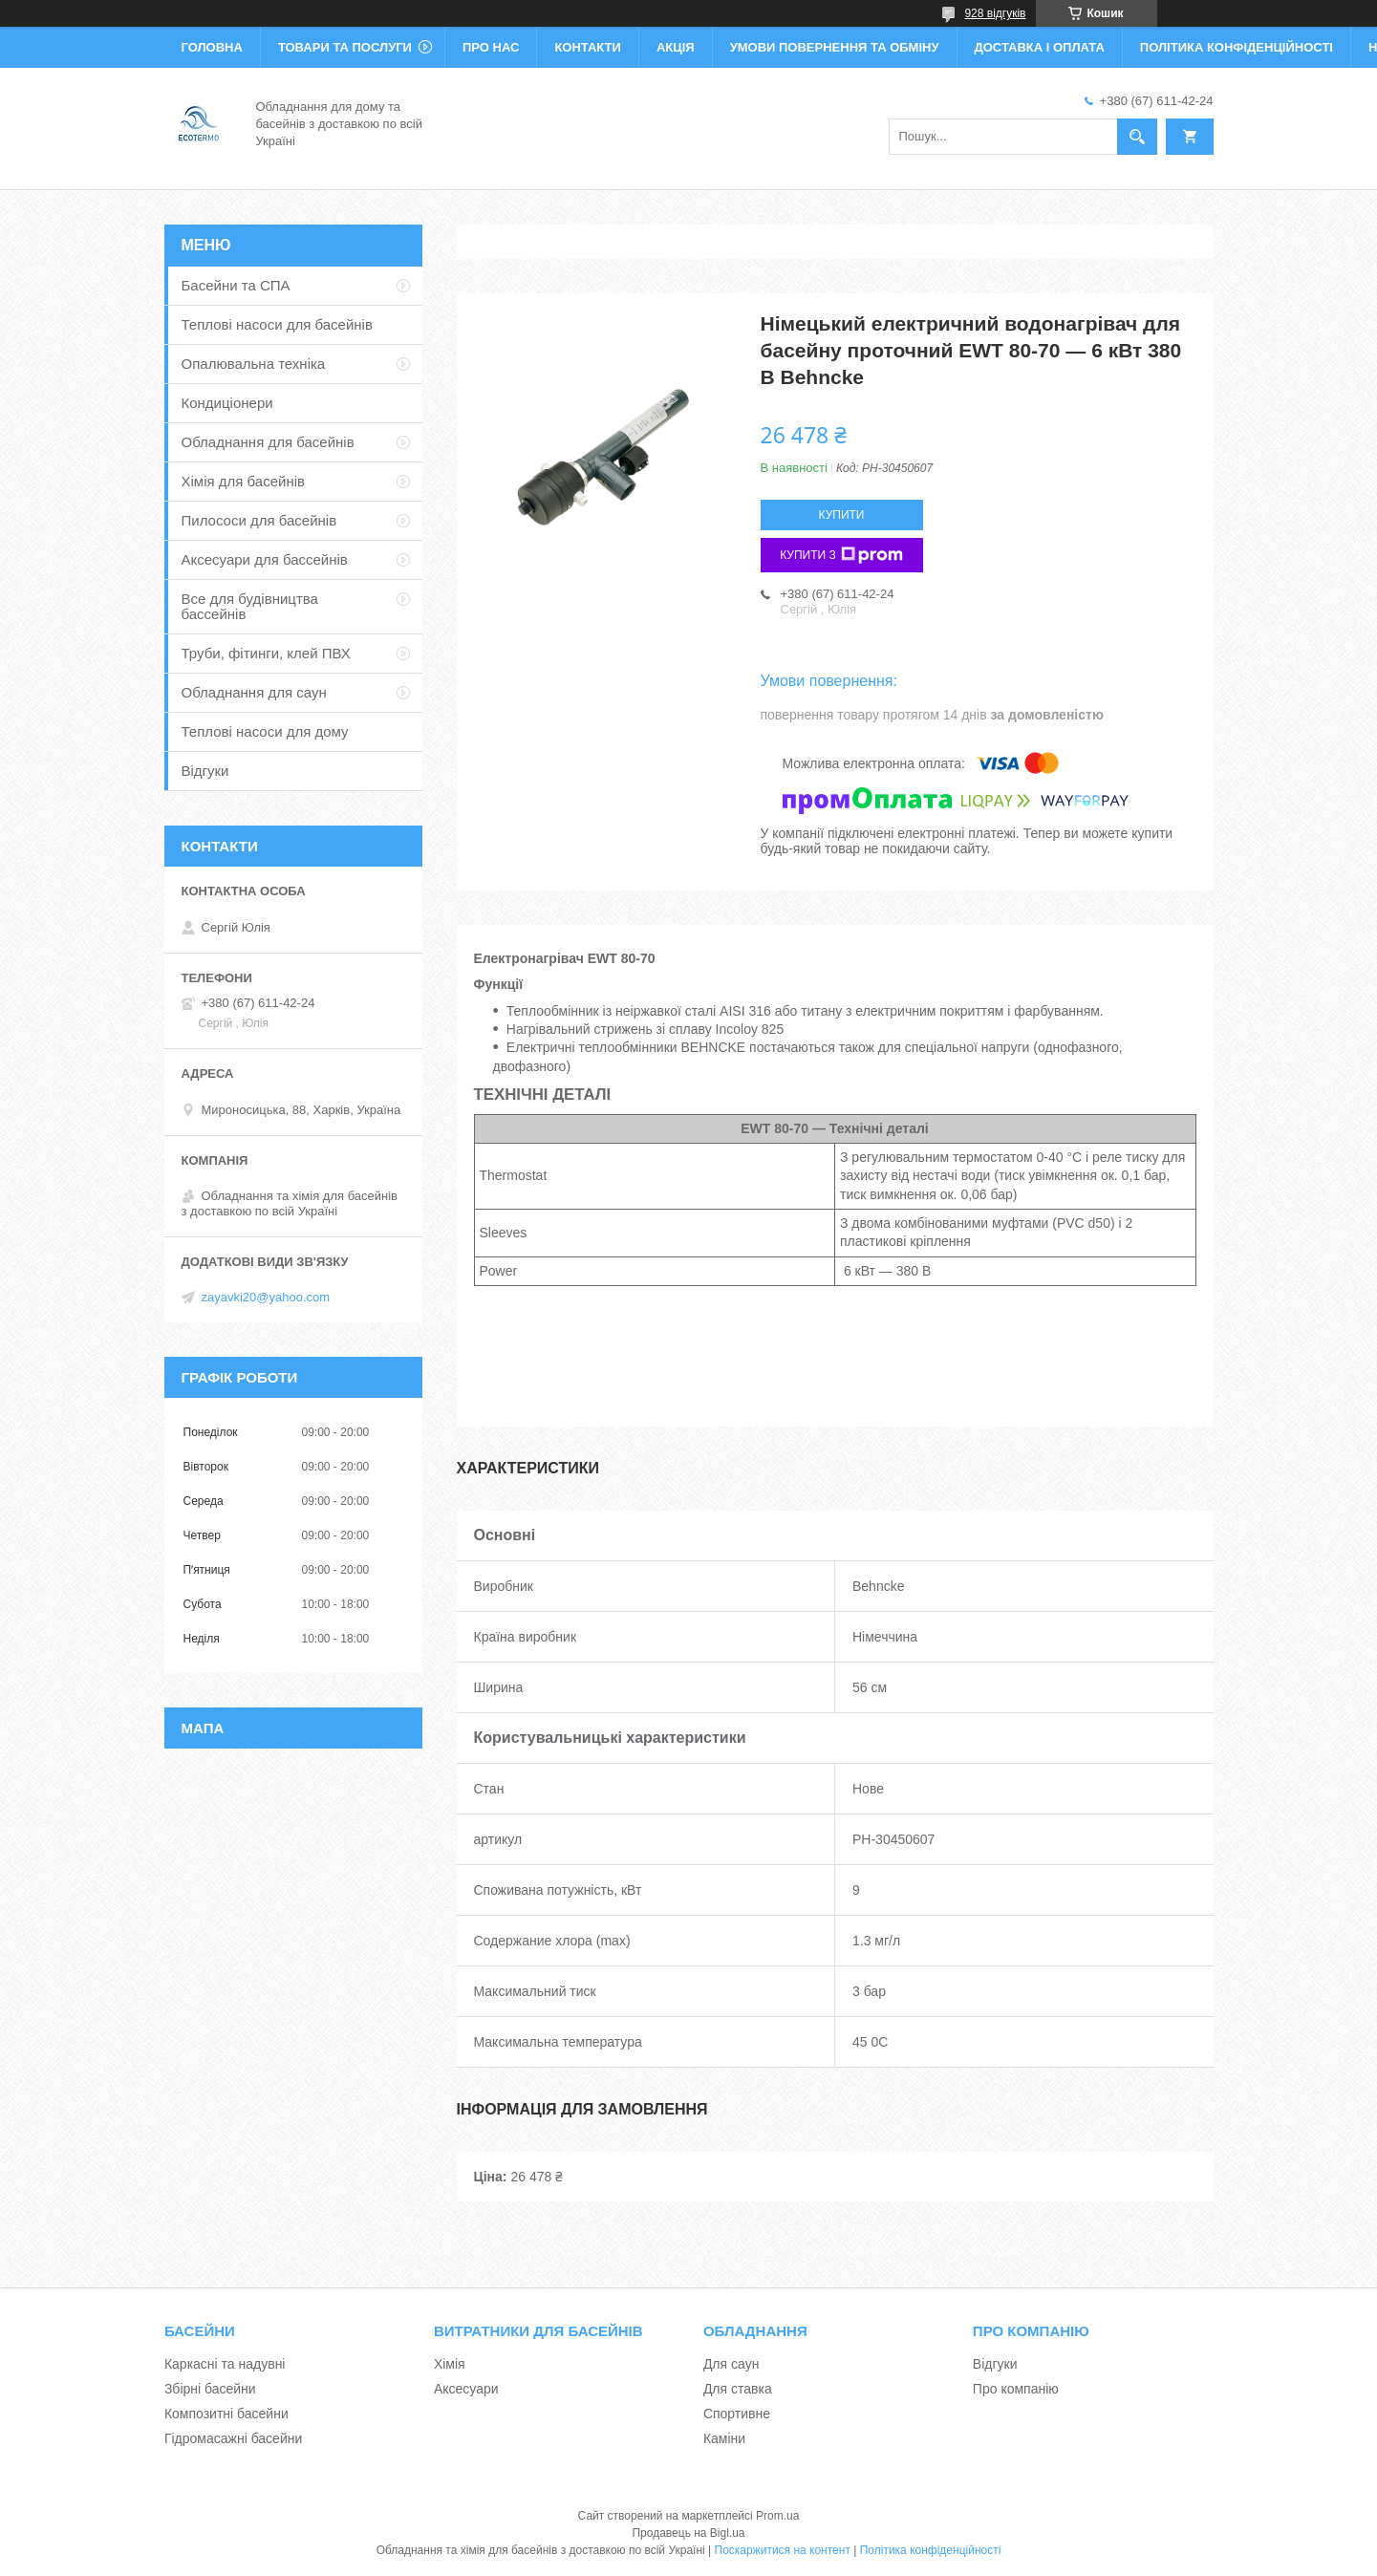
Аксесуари (466, 2388)
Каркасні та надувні (225, 2364)
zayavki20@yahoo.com (266, 1297)
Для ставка (737, 2388)
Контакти (587, 47)
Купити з (841, 555)
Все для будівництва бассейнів (250, 606)
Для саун (731, 2364)
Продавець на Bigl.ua (688, 2533)
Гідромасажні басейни (233, 2438)
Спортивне (736, 2413)
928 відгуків (994, 13)
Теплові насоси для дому (265, 731)
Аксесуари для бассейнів (265, 559)
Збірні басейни (210, 2388)
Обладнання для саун (254, 692)
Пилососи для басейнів (259, 520)
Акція (675, 47)
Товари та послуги (345, 47)
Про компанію (1016, 2388)
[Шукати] (1137, 136)
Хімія (449, 2364)
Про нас (491, 47)
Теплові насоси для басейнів (277, 324)
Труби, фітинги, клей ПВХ (266, 653)
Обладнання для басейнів (268, 442)
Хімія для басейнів (243, 481)
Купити (842, 515)
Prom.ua (777, 2515)
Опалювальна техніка (254, 363)
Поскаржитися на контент (782, 2550)
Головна (212, 47)
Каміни (724, 2438)
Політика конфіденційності (1236, 47)
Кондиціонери (227, 403)
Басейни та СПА (236, 285)
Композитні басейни (226, 2413)
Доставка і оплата (1040, 47)
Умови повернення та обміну (834, 47)
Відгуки (205, 770)
